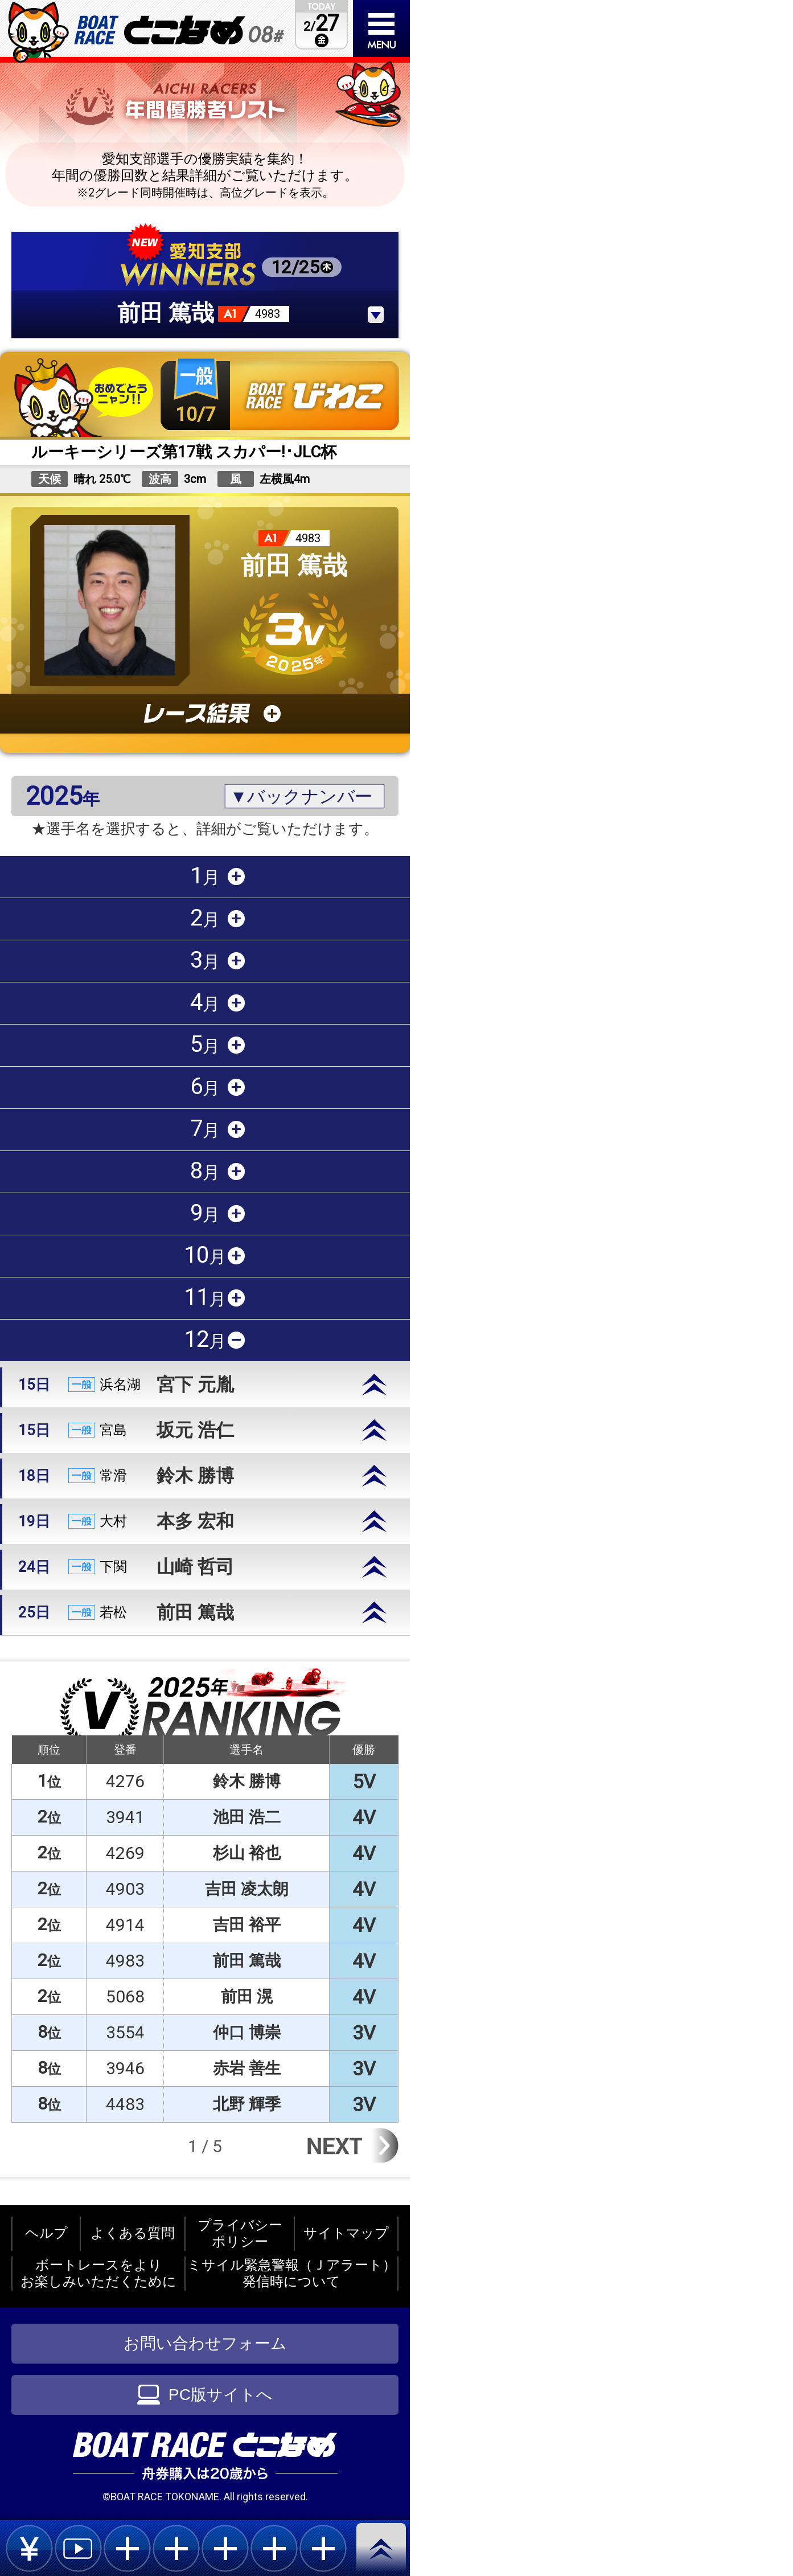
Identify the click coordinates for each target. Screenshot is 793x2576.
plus (127, 2548)
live (78, 2548)
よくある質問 (133, 2233)
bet (29, 2548)
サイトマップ (346, 2233)
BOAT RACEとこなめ (179, 29)
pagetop (383, 2549)
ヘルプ (46, 2233)
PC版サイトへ (205, 2395)
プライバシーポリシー (240, 2233)
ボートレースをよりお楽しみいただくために (98, 2273)
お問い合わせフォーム (205, 2343)
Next (351, 2145)
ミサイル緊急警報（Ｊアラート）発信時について (291, 2273)
